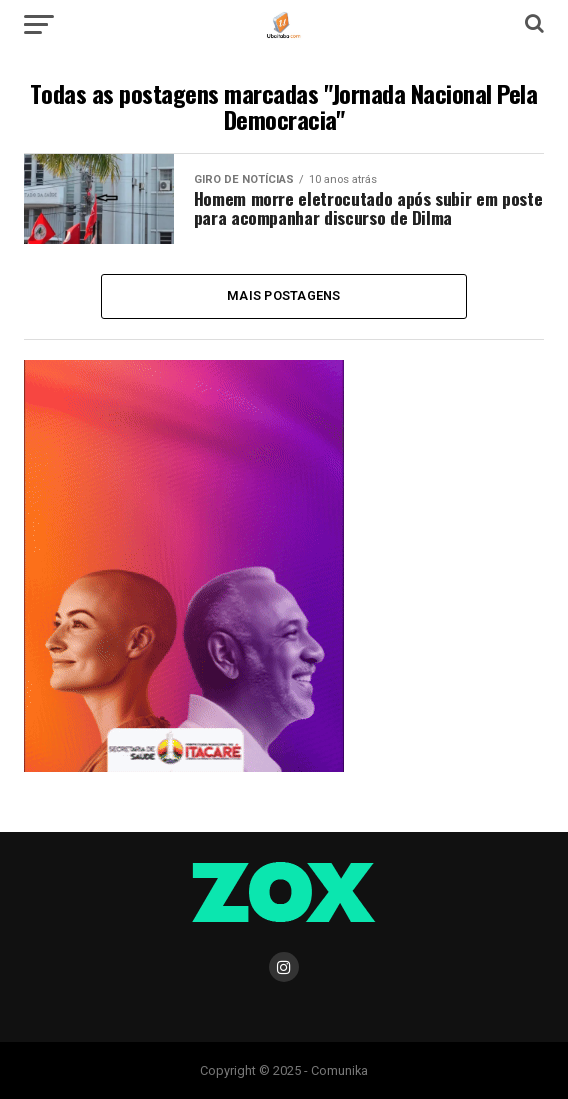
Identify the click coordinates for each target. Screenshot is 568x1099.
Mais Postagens (284, 295)
